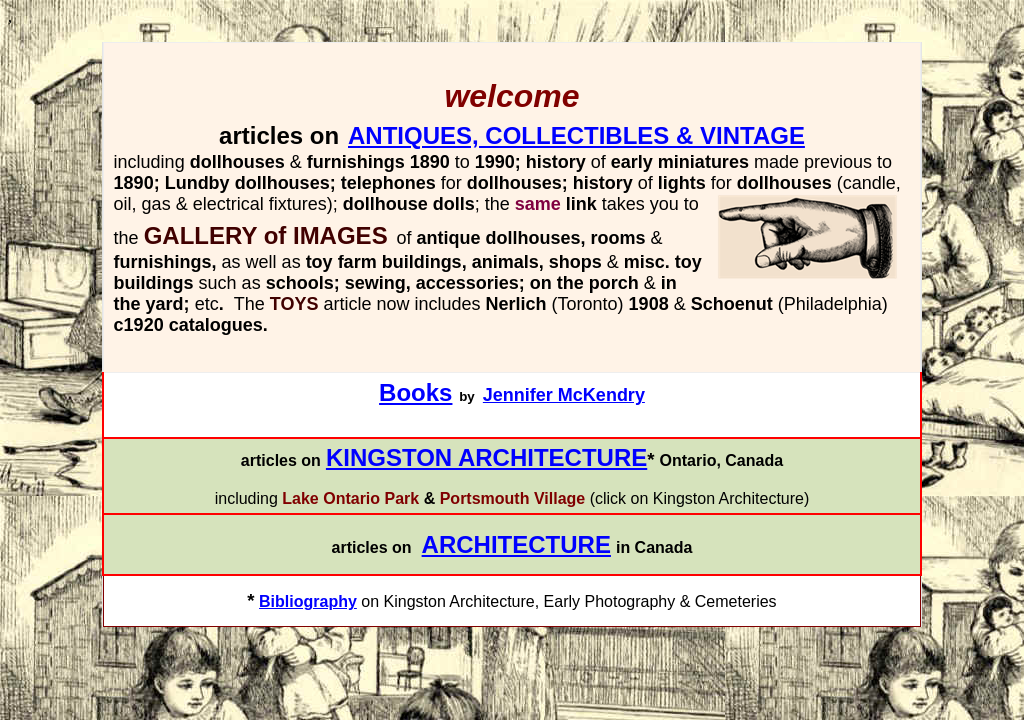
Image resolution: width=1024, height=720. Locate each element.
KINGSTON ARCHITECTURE (486, 457)
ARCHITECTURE (516, 544)
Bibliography (308, 601)
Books (415, 392)
